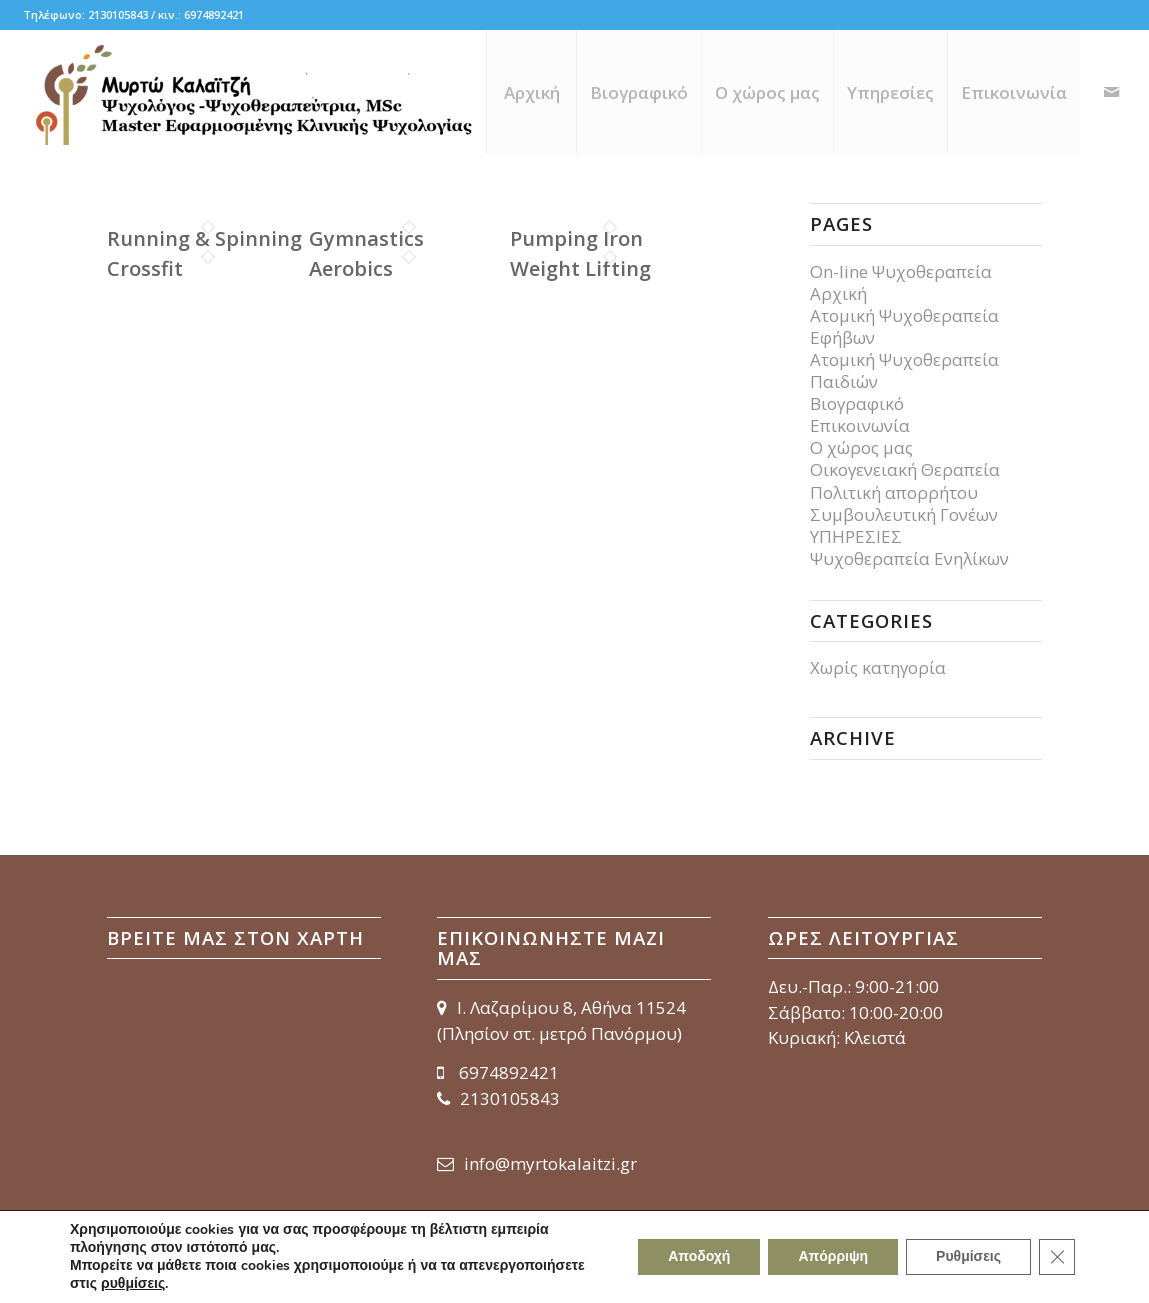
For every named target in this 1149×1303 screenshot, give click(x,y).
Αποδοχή (699, 1256)
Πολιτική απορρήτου (894, 492)
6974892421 (498, 1072)
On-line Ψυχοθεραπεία (901, 271)
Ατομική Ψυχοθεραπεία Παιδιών (904, 370)
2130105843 (498, 1098)
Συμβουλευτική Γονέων (904, 514)
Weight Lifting (580, 268)
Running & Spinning (204, 238)
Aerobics (351, 268)
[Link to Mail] (1111, 92)
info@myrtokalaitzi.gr (537, 1163)
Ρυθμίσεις (968, 1256)
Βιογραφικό (857, 403)
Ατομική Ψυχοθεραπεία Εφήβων (904, 326)
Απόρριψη (833, 1256)
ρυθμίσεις (133, 1284)
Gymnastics (366, 238)
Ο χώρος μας (861, 447)
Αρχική (838, 293)
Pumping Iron (576, 238)
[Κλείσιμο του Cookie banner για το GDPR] (1057, 1257)
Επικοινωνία (860, 425)
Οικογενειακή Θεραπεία (905, 469)
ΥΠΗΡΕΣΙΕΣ (856, 536)
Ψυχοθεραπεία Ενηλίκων (909, 558)
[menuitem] (531, 92)
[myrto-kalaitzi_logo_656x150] (252, 92)
